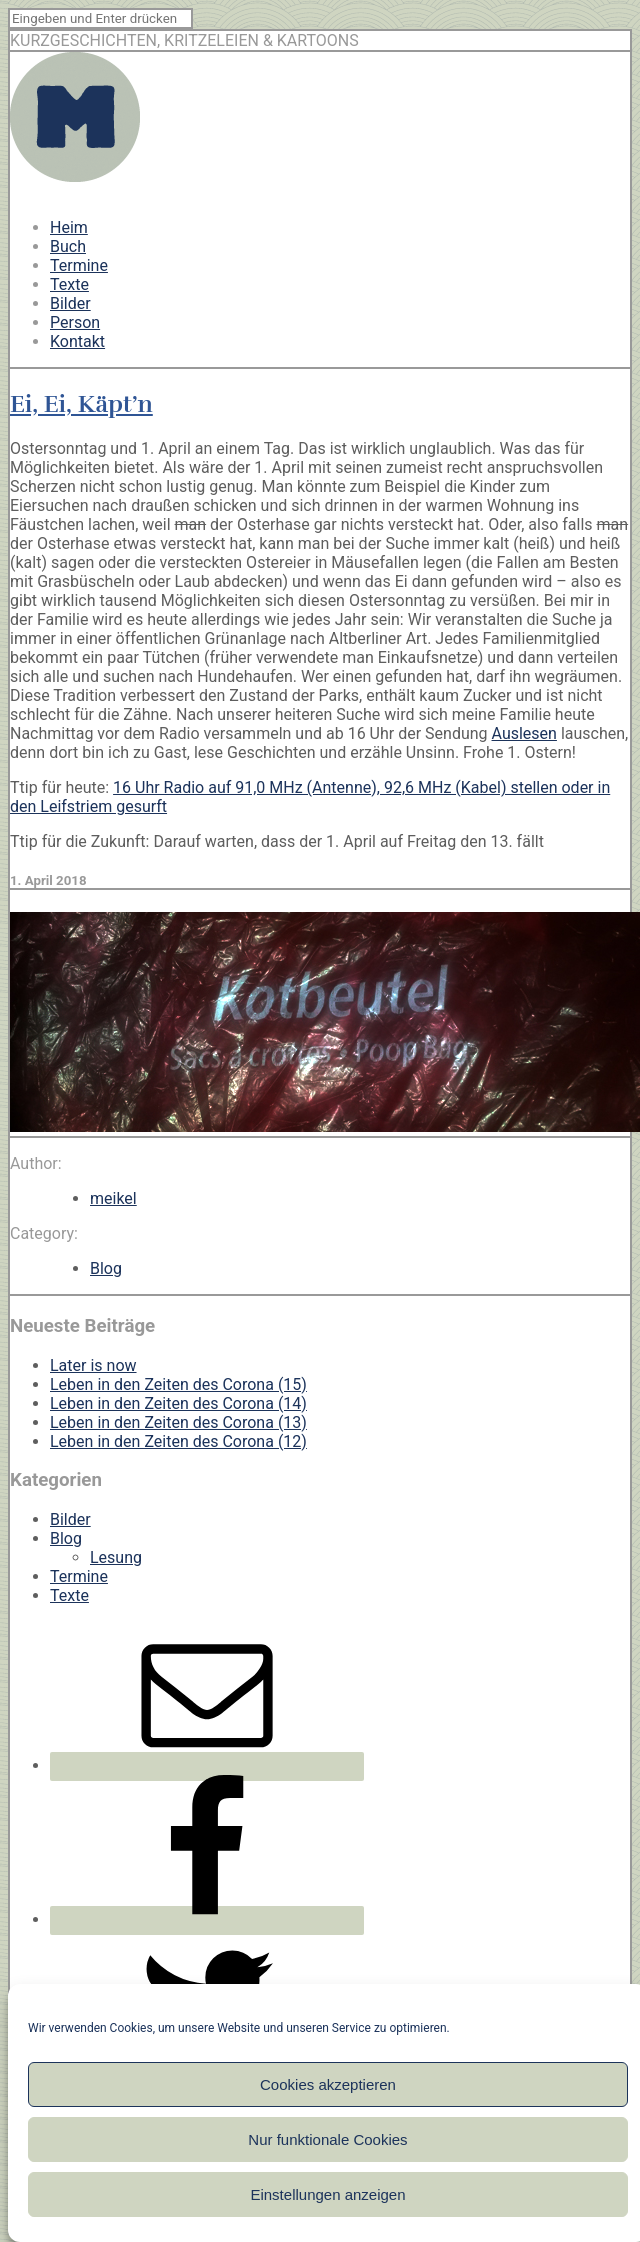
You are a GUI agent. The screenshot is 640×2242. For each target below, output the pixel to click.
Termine (79, 265)
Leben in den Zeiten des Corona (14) (178, 1403)
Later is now (93, 1365)
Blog (106, 1268)
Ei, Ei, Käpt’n (81, 404)
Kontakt (77, 341)
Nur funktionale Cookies (327, 2139)
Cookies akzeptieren (328, 2084)
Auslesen (524, 733)
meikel (113, 1198)
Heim (69, 227)
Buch (68, 246)
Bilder (70, 303)
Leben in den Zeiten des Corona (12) (178, 1441)
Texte (69, 284)
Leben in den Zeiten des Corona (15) (178, 1384)
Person (75, 322)
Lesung (116, 1557)
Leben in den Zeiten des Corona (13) (178, 1422)
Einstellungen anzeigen (327, 2194)
